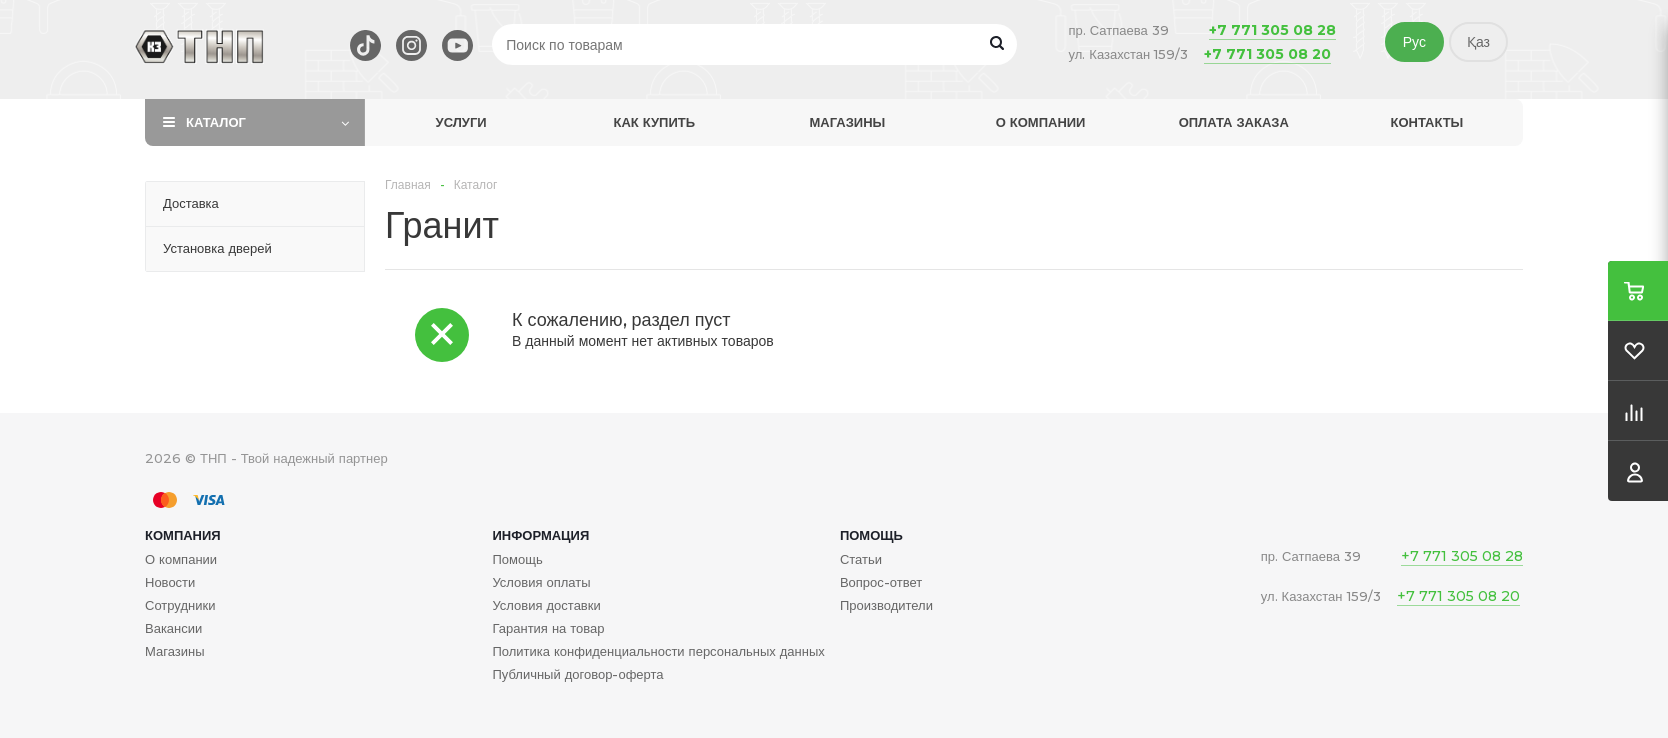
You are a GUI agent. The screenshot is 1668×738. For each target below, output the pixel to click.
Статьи (861, 559)
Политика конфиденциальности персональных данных (658, 651)
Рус (1414, 42)
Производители (886, 605)
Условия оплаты (541, 582)
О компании (1041, 122)
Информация (540, 535)
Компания (183, 535)
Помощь (871, 535)
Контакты (1426, 122)
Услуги (461, 122)
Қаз (1478, 42)
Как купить (654, 122)
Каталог (216, 122)
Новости (170, 582)
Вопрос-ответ (881, 582)
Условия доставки (546, 605)
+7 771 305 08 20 (1267, 54)
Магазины (848, 122)
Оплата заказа (1234, 122)
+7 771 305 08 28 (1272, 30)
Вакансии (173, 628)
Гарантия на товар (548, 628)
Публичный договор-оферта (577, 674)
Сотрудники (180, 605)
